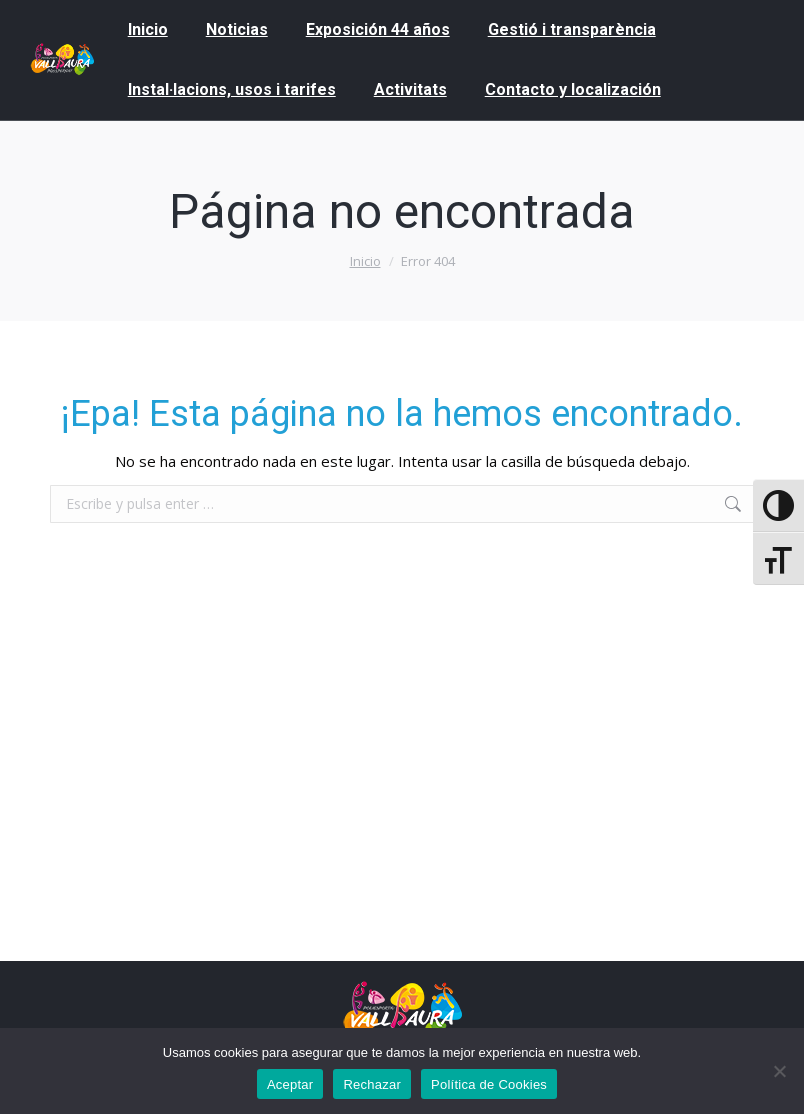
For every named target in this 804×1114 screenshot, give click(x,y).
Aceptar (290, 1084)
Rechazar (372, 1084)
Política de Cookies (489, 1084)
